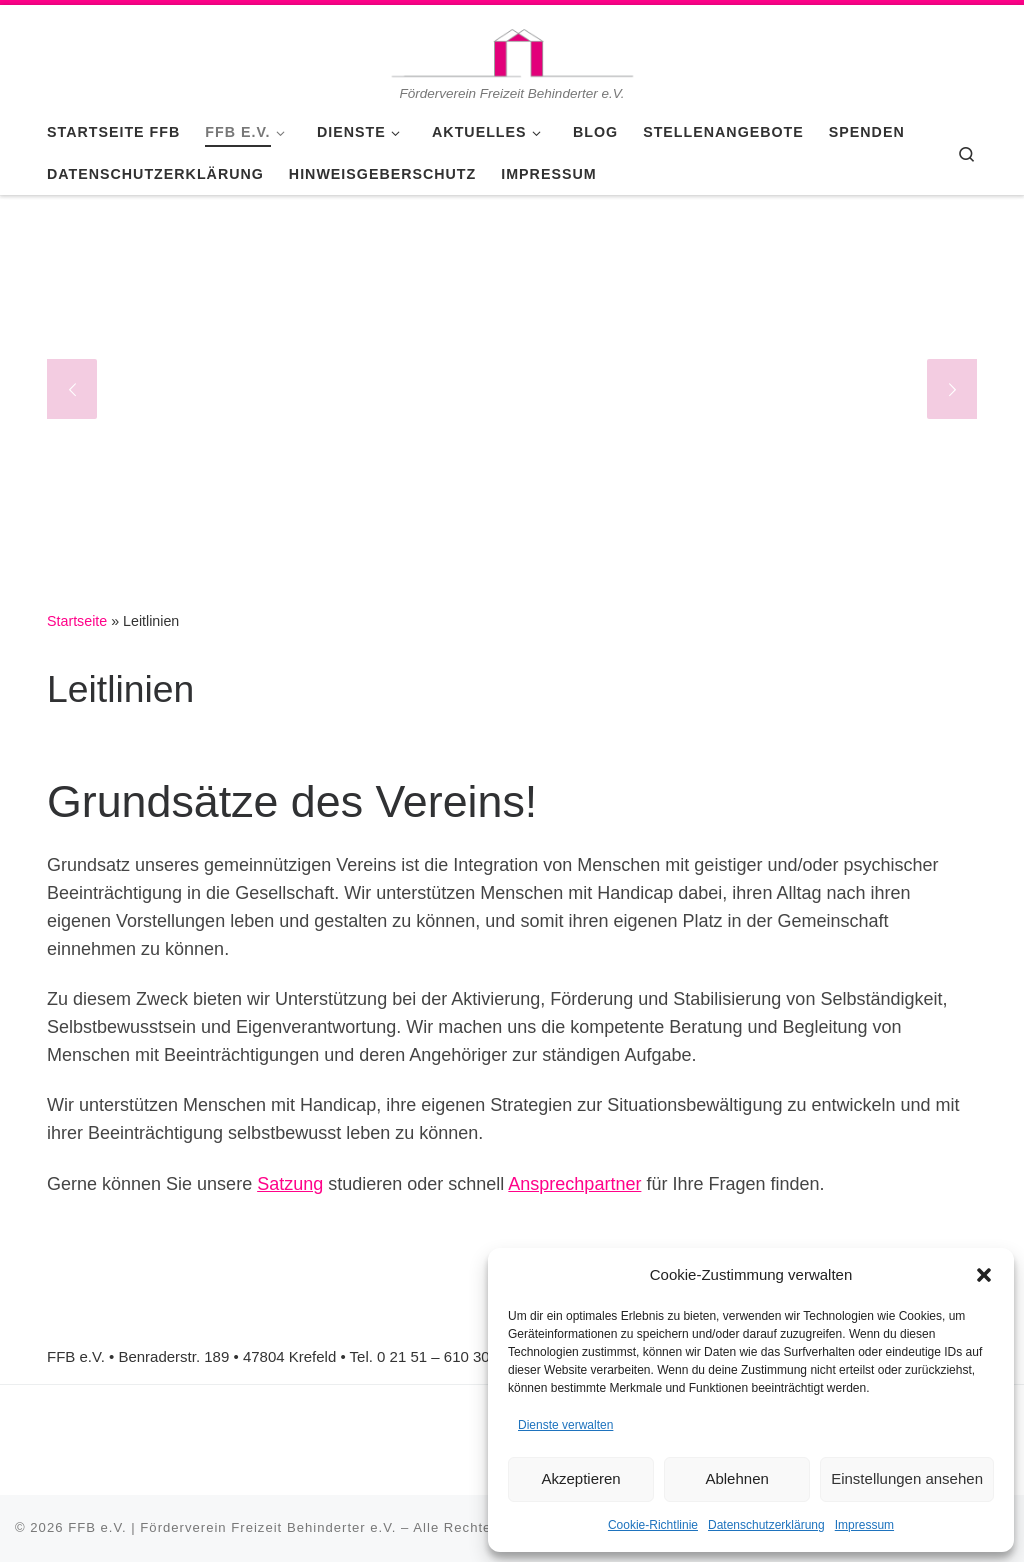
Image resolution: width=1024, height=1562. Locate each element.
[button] (984, 1275)
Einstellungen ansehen (907, 1478)
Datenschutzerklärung (766, 1525)
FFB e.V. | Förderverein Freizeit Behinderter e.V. (232, 1527)
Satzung (290, 1184)
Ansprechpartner (574, 1184)
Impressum (864, 1525)
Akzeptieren (580, 1478)
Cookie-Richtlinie (653, 1525)
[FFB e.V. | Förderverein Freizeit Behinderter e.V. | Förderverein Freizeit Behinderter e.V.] (512, 44)
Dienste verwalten (565, 1425)
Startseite (77, 621)
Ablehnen (736, 1478)
